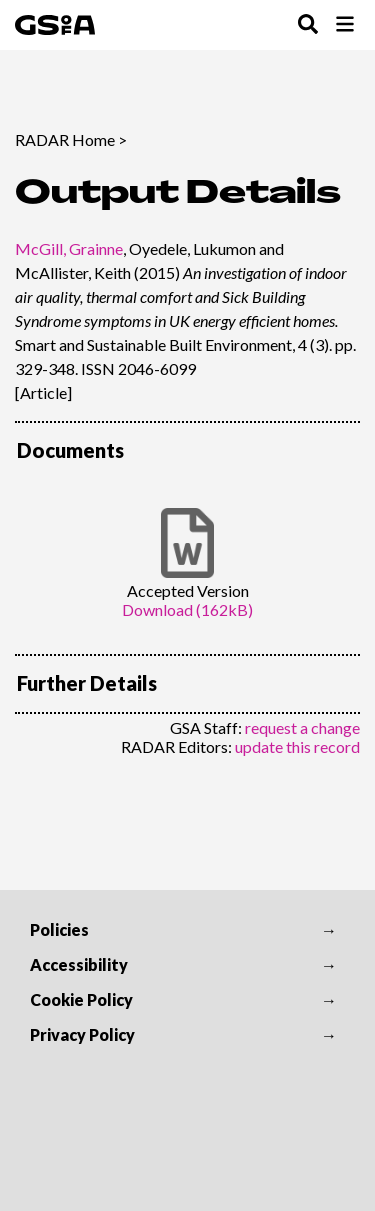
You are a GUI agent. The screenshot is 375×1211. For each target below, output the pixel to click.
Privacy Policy (82, 1034)
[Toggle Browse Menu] (345, 25)
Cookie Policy (81, 999)
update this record (297, 746)
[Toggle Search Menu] (308, 25)
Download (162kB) (187, 609)
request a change (302, 727)
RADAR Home (65, 139)
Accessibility (79, 964)
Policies (59, 929)
